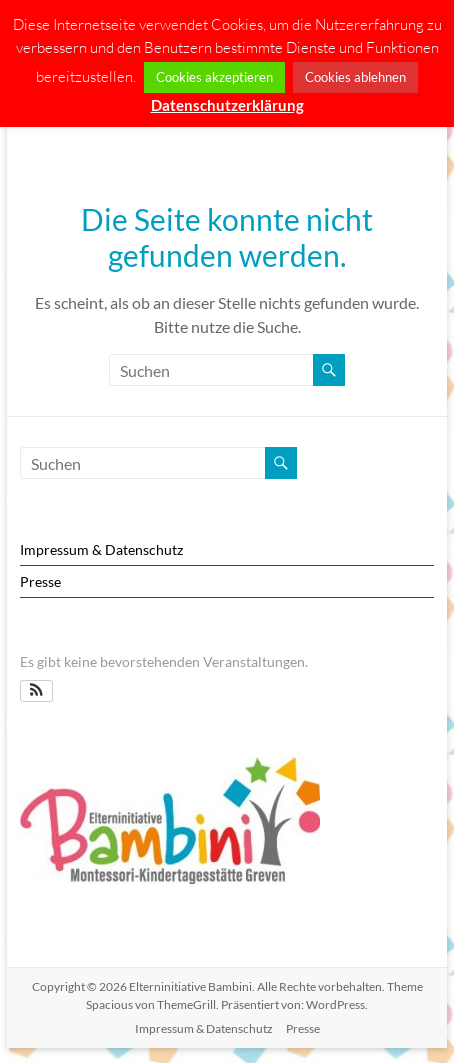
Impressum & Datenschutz (101, 549)
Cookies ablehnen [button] (355, 77)
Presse (40, 581)
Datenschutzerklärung (227, 105)
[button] (36, 691)
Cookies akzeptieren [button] (214, 77)
